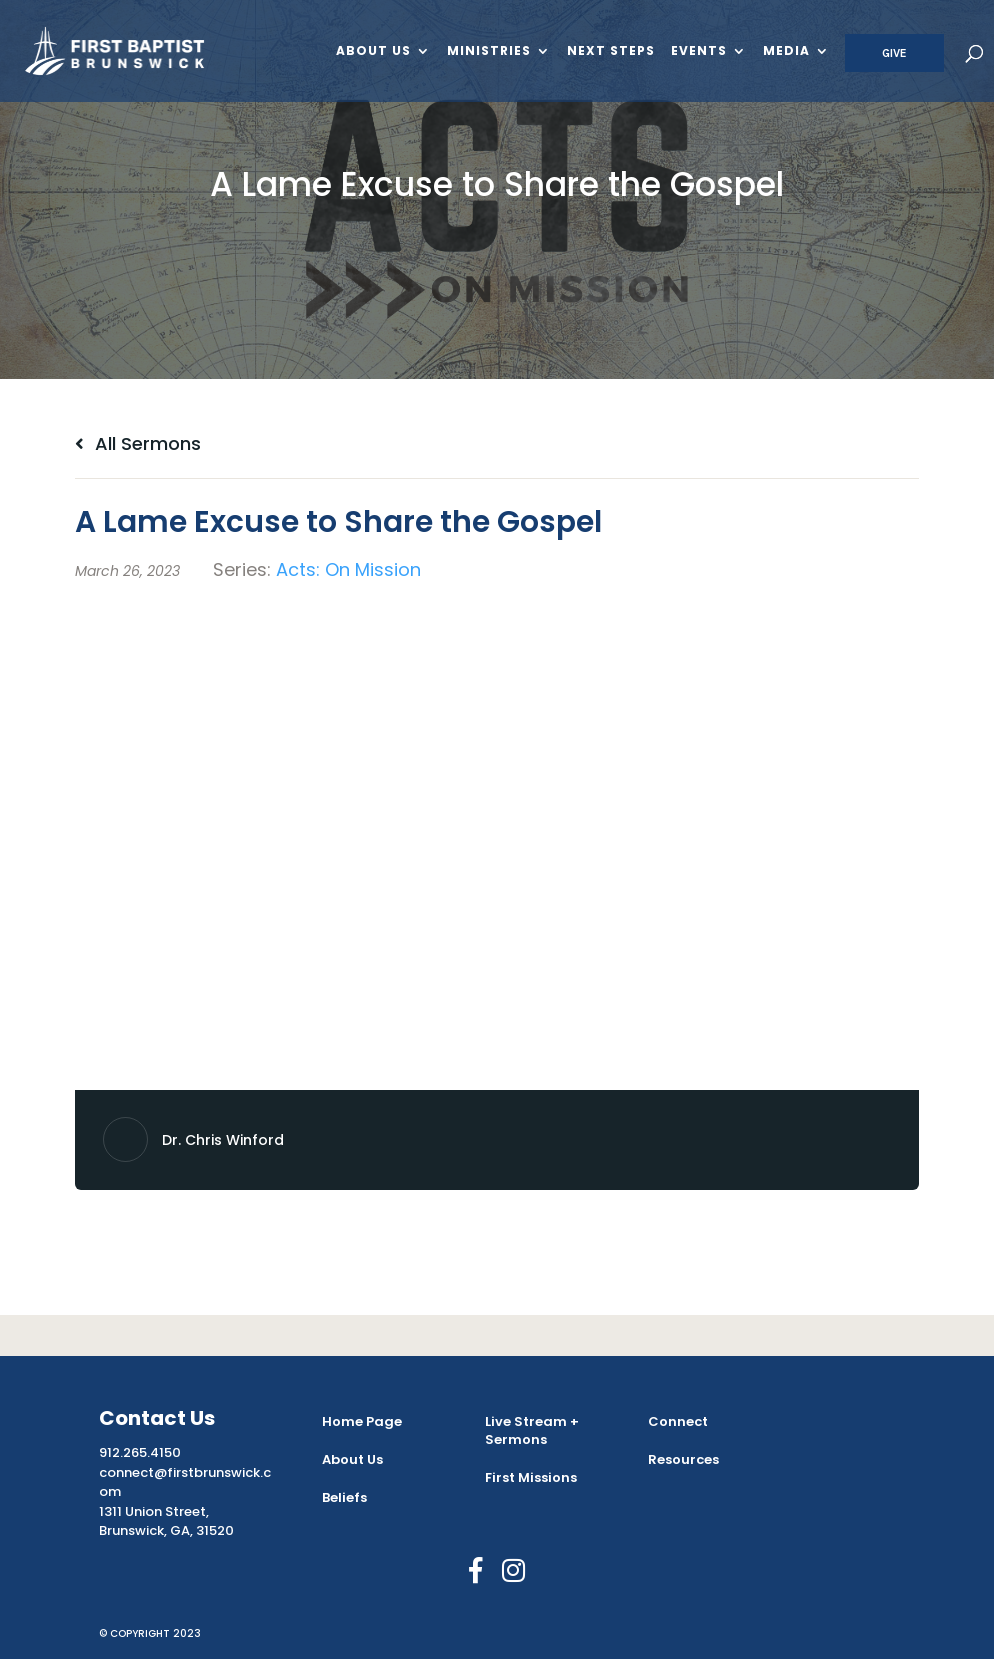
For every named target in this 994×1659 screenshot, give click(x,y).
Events (699, 52)
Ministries (489, 52)
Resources (683, 1459)
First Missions (531, 1477)
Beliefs (344, 1497)
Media (786, 52)
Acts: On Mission (348, 569)
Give (894, 53)
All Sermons (138, 443)
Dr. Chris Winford (223, 1140)
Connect (678, 1421)
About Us (373, 52)
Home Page (362, 1421)
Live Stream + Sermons (532, 1430)
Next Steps (611, 52)
